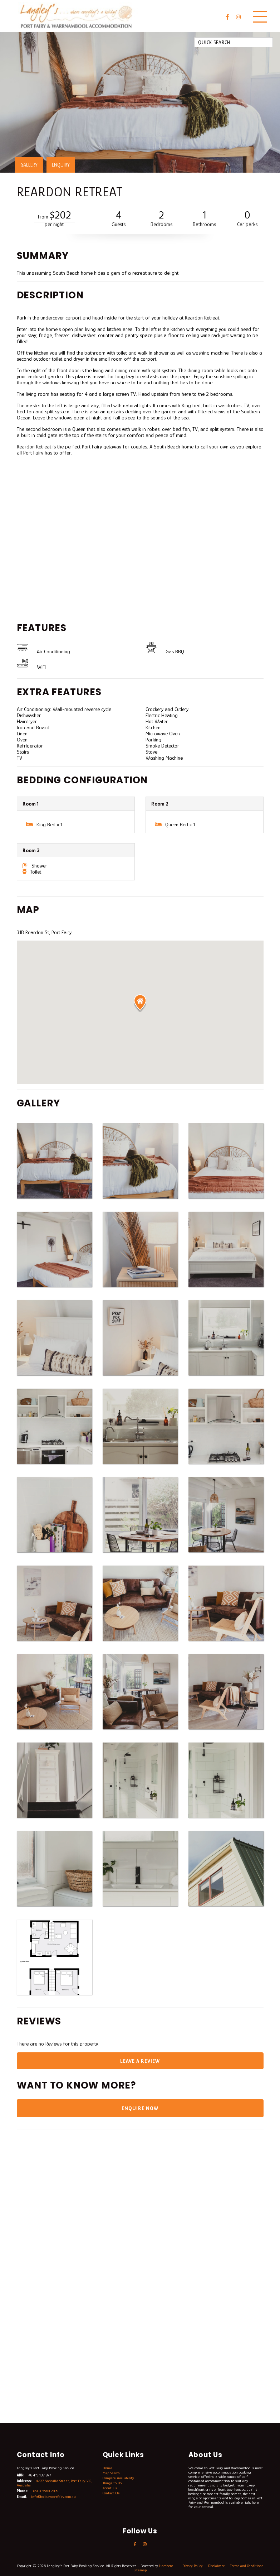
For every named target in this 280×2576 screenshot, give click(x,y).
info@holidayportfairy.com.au (53, 2497)
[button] (140, 1003)
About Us (110, 2489)
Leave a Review (140, 2061)
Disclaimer (226, 2567)
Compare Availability (119, 2479)
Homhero (174, 2567)
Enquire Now (140, 2109)
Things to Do (112, 2484)
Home (107, 2469)
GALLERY (29, 165)
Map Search (111, 2474)
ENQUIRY (61, 165)
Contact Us (111, 2494)
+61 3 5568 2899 (45, 2492)
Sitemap (149, 2571)
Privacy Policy (201, 2567)
